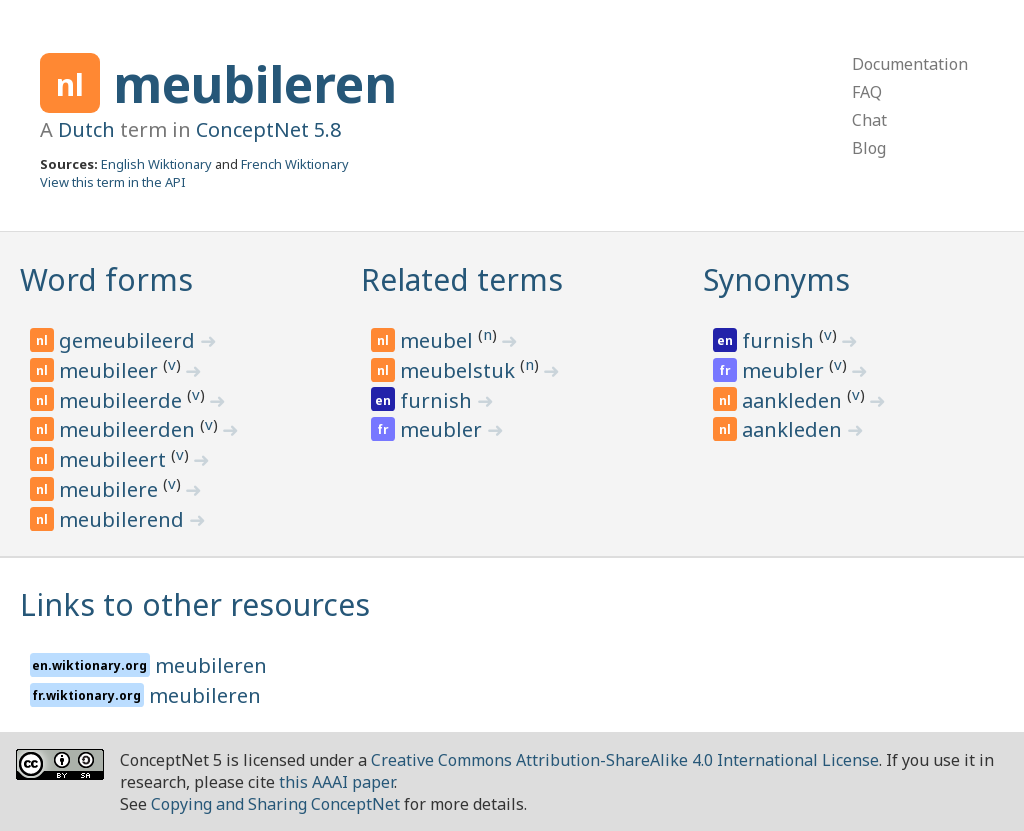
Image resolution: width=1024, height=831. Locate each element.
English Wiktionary (156, 164)
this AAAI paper (336, 782)
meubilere (111, 489)
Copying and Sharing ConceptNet (275, 804)
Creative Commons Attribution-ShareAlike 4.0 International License (625, 760)
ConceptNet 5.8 (268, 129)
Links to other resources (195, 604)
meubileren (255, 84)
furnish (438, 400)
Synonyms (776, 279)
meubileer (111, 370)
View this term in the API (113, 182)
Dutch (86, 129)
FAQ (867, 92)
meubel (439, 340)
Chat (869, 120)
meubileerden (129, 429)
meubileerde (123, 400)
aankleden (794, 400)
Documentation (910, 64)
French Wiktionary (295, 164)
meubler (443, 429)
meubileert (115, 459)
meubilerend (124, 519)
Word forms (106, 279)
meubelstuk (460, 370)
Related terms (462, 279)
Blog (869, 148)
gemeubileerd (129, 340)
